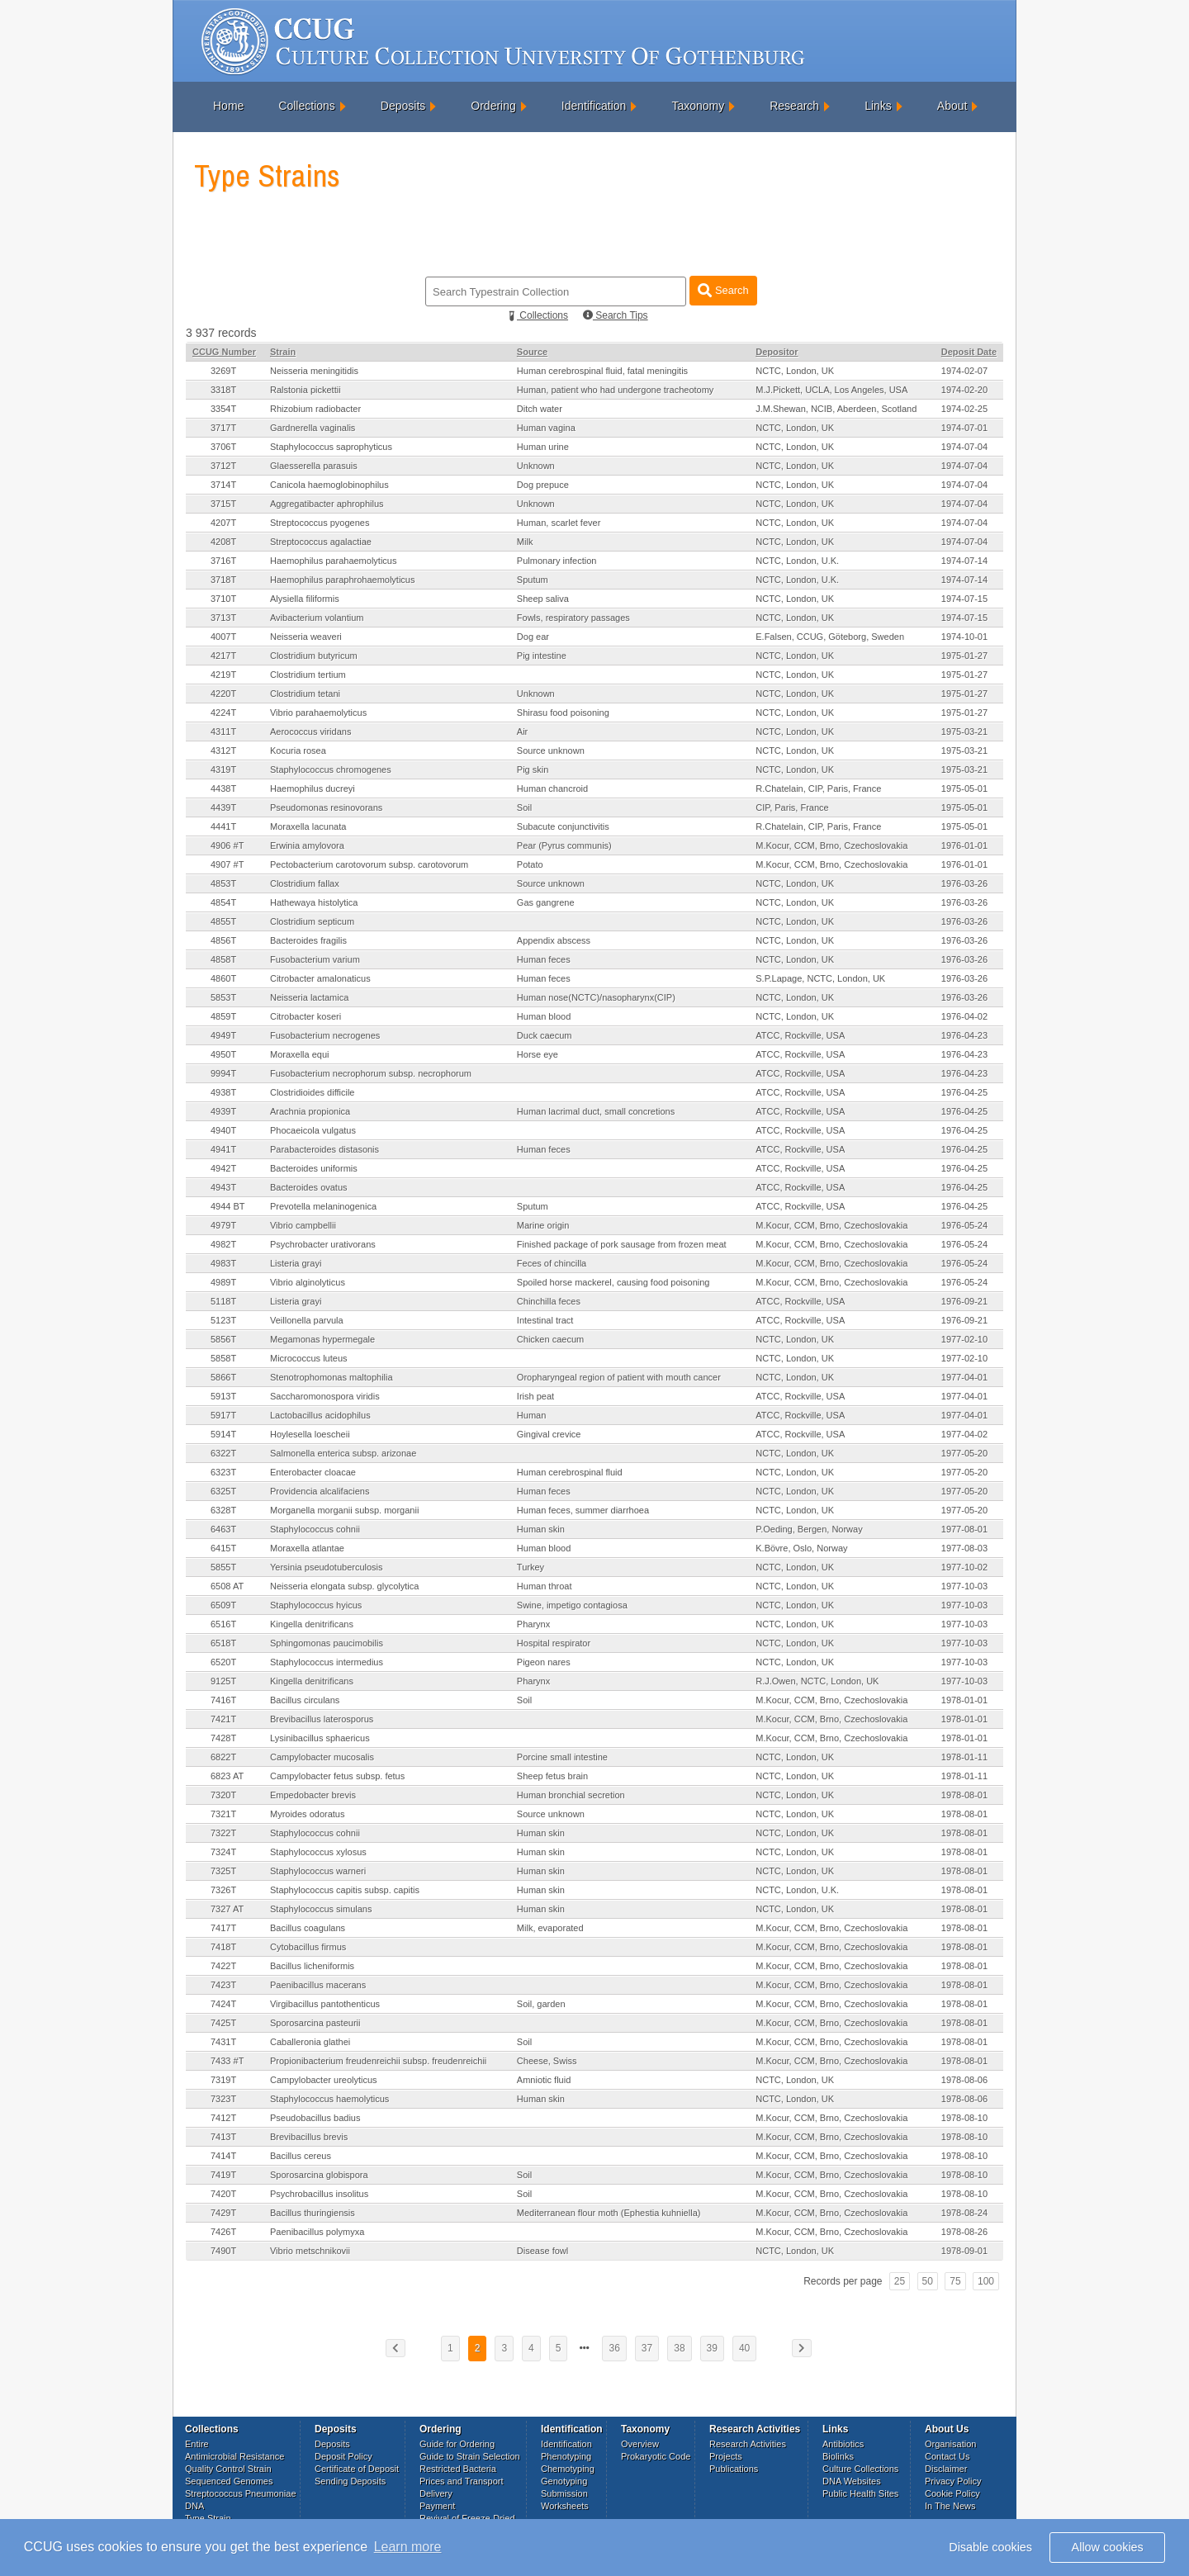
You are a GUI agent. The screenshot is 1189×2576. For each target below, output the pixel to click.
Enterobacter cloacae (313, 1472)
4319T (223, 769)
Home (228, 105)
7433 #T (227, 2061)
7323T (223, 2099)
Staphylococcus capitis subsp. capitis (344, 1890)
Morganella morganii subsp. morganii (344, 1510)
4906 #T (227, 845)
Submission (564, 2493)
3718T (223, 580)
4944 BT (228, 1206)
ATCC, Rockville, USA (800, 1035)
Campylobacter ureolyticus (323, 2080)
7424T (223, 2004)
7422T (223, 1966)
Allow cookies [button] (1108, 2547)
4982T (223, 1244)
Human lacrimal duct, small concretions (596, 1111)
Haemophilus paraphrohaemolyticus (342, 580)
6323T (223, 1472)
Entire (197, 2444)
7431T (223, 2042)
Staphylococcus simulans (321, 1909)
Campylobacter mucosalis (322, 1757)
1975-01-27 (964, 656)
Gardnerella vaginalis (312, 428)
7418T (223, 1947)
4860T (223, 978)
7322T (223, 1833)
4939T (223, 1111)
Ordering (493, 105)
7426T (223, 2232)
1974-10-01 (964, 637)
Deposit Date (969, 352)
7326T (223, 1890)
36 (614, 2348)
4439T (223, 807)
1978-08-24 (964, 2213)
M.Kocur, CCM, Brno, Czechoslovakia (831, 845)
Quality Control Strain (228, 2469)
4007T (223, 637)
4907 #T (227, 864)
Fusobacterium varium (315, 959)
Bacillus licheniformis (312, 1966)
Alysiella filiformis (304, 599)
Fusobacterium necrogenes (325, 1035)
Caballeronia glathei (310, 2042)
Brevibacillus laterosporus (321, 1719)
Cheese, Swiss (547, 2061)
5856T (223, 1339)
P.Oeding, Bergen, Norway (809, 1529)
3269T (223, 371)
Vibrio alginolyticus (307, 1282)
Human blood (544, 1016)
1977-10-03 (964, 1586)
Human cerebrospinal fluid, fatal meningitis (602, 371)
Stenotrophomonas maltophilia (331, 1377)
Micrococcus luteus (309, 1358)
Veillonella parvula (306, 1320)
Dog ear (533, 637)
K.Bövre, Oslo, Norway (801, 1548)
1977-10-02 (964, 1567)
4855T (223, 921)
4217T (223, 656)
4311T (223, 731)
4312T (223, 750)
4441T (223, 826)
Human (531, 1415)
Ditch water (539, 409)
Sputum (532, 580)
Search (723, 290)
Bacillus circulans (304, 1700)
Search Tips (615, 315)
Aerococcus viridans (310, 731)
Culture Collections (860, 2469)
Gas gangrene (546, 902)
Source (532, 352)
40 (744, 2348)
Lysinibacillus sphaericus (320, 1738)
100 (986, 2281)
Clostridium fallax (304, 883)
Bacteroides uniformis (314, 1168)
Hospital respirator (553, 1643)
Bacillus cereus (300, 2156)
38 (679, 2348)
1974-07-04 (964, 447)
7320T (223, 1795)
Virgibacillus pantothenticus (325, 2004)
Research (794, 105)
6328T (223, 1510)
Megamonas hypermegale (322, 1339)
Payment (437, 2506)
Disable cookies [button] (990, 2547)
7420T (223, 2194)
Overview (640, 2444)
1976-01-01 (964, 845)
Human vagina (546, 428)
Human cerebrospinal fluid (570, 1472)
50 (927, 2281)
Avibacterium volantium (317, 618)
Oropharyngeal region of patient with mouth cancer (619, 1377)
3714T (223, 485)
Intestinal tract (545, 1320)
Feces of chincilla (551, 1263)
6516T (223, 1624)
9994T (223, 1073)
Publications (733, 2469)
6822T (223, 1757)
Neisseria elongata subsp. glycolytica (344, 1586)
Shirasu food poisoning (563, 712)
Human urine (543, 447)
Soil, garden (541, 2004)
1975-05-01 (964, 788)
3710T (223, 599)
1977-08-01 (964, 1529)
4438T (223, 788)
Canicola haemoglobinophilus (329, 485)
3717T (223, 428)
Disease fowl (542, 2251)
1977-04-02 (964, 1434)
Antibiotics (843, 2444)
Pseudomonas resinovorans (326, 807)
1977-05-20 (964, 1453)
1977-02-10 (964, 1339)
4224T (223, 712)
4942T (223, 1168)
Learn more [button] (408, 2547)
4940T (223, 1130)
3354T (223, 409)
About (952, 105)
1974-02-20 (964, 390)
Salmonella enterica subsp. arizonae (343, 1453)
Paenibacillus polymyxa (317, 2232)
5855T (223, 1567)
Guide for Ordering (457, 2444)
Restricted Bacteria (457, 2469)
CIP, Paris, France (792, 807)
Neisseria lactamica (309, 997)
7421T (223, 1719)
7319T (223, 2080)
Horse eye (537, 1054)
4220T (223, 693)
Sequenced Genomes (228, 2481)
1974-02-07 (964, 371)
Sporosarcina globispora (319, 2175)
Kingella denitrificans (311, 1624)
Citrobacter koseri (305, 1016)
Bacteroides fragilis (308, 940)
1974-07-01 (964, 428)
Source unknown (551, 750)
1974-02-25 (964, 409)
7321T (223, 1814)
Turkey (530, 1567)
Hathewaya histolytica (314, 902)
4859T (223, 1016)
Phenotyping (566, 2456)
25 (899, 2281)
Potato (530, 864)
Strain (283, 352)
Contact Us (947, 2456)
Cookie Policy (952, 2493)
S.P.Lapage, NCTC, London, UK (820, 978)
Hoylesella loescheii (310, 1434)
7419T (223, 2175)
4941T (223, 1149)
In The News (950, 2506)
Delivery (435, 2493)
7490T (223, 2251)
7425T (223, 2023)
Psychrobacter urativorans (323, 1244)
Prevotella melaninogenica (323, 1206)
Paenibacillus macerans (318, 1985)
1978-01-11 (964, 1757)
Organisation (950, 2444)
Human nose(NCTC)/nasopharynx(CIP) (596, 997)
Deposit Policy (343, 2456)
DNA (194, 2506)
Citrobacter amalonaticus (320, 978)
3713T (223, 618)
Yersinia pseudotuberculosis (326, 1567)
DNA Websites (851, 2481)
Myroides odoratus (307, 1814)
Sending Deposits (350, 2481)
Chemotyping (567, 2469)
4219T (223, 675)
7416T (223, 1700)
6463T (223, 1529)
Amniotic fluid (544, 2080)
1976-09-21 (964, 1301)
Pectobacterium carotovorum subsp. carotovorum (369, 864)
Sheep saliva (543, 599)
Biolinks (838, 2456)
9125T (223, 1681)
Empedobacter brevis (313, 1795)
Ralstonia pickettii (305, 390)
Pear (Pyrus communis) (564, 845)
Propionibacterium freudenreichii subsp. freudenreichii (378, 2061)
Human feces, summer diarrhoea (583, 1510)
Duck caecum (544, 1035)
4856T (223, 940)
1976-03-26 (964, 883)
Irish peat (535, 1396)
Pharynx (533, 1624)
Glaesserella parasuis (314, 466)
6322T (223, 1453)
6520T (223, 1662)
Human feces (544, 959)
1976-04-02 (964, 1016)
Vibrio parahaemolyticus (318, 712)
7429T (223, 2213)
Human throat (544, 1586)
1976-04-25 (964, 1092)
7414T (223, 2156)
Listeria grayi (295, 1263)
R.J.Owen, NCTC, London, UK (817, 1681)
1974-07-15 (964, 599)
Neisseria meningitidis (314, 371)
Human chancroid (552, 788)
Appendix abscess (553, 940)
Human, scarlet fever (558, 523)
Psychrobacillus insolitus (319, 2194)
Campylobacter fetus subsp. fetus (337, 1776)
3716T (223, 561)
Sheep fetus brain (552, 1776)
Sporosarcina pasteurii (315, 2023)
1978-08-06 (964, 2080)
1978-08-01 (964, 1795)
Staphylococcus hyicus (316, 1605)
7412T (223, 2118)
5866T (223, 1377)
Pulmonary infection (557, 561)
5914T (223, 1434)
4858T (223, 959)
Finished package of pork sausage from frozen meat (622, 1244)
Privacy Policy (953, 2481)
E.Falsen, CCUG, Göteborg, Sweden (830, 637)
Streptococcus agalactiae (321, 542)
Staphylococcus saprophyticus (331, 447)
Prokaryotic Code (655, 2456)
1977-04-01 (964, 1377)
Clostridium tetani (305, 693)
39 (712, 2348)
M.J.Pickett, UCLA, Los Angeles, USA (831, 390)
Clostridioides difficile (312, 1092)
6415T (223, 1548)
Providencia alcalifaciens (319, 1491)
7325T (223, 1871)
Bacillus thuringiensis (312, 2213)
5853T (223, 997)
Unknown (536, 466)
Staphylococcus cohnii (315, 1529)
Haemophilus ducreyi (312, 788)
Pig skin (533, 769)
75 (955, 2281)
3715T (223, 504)
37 (647, 2348)
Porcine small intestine (562, 1757)
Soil (524, 807)
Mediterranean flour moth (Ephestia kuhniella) (609, 2213)
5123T (223, 1320)
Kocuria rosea (298, 750)
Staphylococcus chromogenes (330, 769)
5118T (223, 1301)
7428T (223, 1738)
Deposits (403, 105)
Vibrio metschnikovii (310, 2251)
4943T (223, 1187)
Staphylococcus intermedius (326, 1662)
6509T (223, 1605)
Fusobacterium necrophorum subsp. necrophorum (370, 1073)
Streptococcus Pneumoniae (240, 2493)
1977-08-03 (964, 1548)
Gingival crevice (549, 1434)
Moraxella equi (299, 1054)
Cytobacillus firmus (308, 1947)
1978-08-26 (964, 2232)
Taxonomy (697, 105)
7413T (223, 2137)
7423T (223, 1985)
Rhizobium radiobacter (315, 409)
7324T (223, 1852)
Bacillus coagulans (307, 1928)
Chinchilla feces (548, 1301)
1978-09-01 (964, 2251)
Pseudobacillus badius (315, 2118)
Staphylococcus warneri (318, 1871)
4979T (223, 1225)
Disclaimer (946, 2469)
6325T (223, 1491)
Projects (725, 2456)
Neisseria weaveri (306, 637)
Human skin (541, 1529)
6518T (223, 1643)
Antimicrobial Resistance (234, 2456)
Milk (525, 542)
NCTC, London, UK (795, 371)
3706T (223, 447)
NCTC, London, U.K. (797, 561)
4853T (223, 883)
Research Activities (747, 2444)
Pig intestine (541, 656)
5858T (223, 1358)
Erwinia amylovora (307, 845)
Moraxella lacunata (308, 826)
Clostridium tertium (308, 675)
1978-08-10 (964, 2118)
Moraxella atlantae (307, 1548)
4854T (223, 902)
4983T (223, 1263)
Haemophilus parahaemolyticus (333, 561)
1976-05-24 (964, 1225)
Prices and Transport (461, 2481)
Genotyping (564, 2481)
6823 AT (227, 1776)
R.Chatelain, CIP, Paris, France (818, 788)
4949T (223, 1035)
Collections (306, 105)
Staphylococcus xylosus (318, 1852)
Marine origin (543, 1225)
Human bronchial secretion (571, 1795)
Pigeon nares (544, 1662)
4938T (223, 1092)
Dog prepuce (543, 485)
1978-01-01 (964, 1700)
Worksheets (565, 2506)
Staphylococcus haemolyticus (329, 2099)
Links (878, 105)
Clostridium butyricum (314, 656)
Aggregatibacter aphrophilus (327, 504)
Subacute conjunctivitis (563, 826)
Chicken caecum (550, 1339)
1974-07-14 (964, 561)
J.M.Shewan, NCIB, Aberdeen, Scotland (836, 409)
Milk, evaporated (550, 1928)
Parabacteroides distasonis (324, 1149)
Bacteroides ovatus (309, 1187)
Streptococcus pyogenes (319, 523)
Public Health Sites (860, 2493)
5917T (223, 1415)
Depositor (777, 352)
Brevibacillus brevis (309, 2137)
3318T (223, 390)
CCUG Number (224, 352)
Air (522, 731)
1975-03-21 (964, 731)
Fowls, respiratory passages (573, 618)
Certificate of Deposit (357, 2469)
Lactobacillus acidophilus (320, 1415)
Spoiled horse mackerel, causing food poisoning (613, 1282)
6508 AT (227, 1586)
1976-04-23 (964, 1035)
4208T (223, 542)
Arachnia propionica (310, 1111)
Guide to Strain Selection (469, 2456)
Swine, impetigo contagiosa (572, 1605)
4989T (223, 1282)
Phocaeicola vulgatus (313, 1130)
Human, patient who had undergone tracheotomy (615, 390)
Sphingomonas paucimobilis (326, 1643)
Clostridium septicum (312, 921)
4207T (223, 523)
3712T (223, 466)
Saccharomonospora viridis (325, 1396)
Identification (594, 105)
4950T (223, 1054)
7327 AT (227, 1909)
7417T (223, 1928)
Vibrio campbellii (303, 1225)
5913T (223, 1396)
